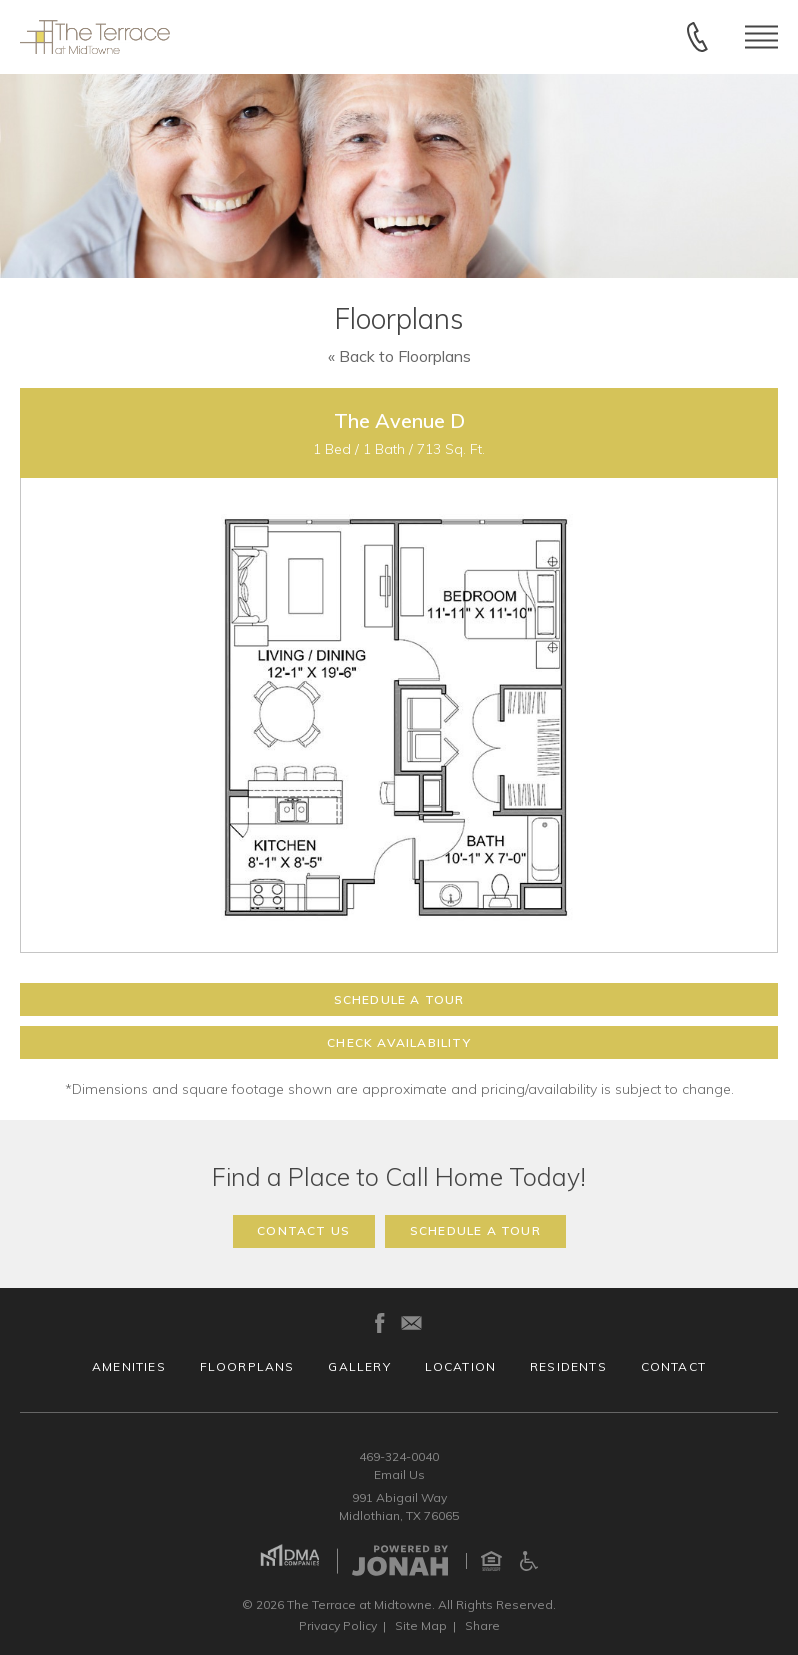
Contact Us (303, 1230)
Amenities (129, 1366)
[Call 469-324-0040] (697, 37)
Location (461, 1366)
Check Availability (399, 1042)
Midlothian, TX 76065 (399, 1515)
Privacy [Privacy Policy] (338, 1625)
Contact (673, 1366)
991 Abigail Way (399, 1497)
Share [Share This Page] (482, 1625)
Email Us (399, 1474)
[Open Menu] (761, 36)
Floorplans (247, 1366)
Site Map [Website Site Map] (421, 1625)
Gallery (359, 1366)
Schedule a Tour (399, 999)
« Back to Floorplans (399, 356)
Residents (568, 1366)
